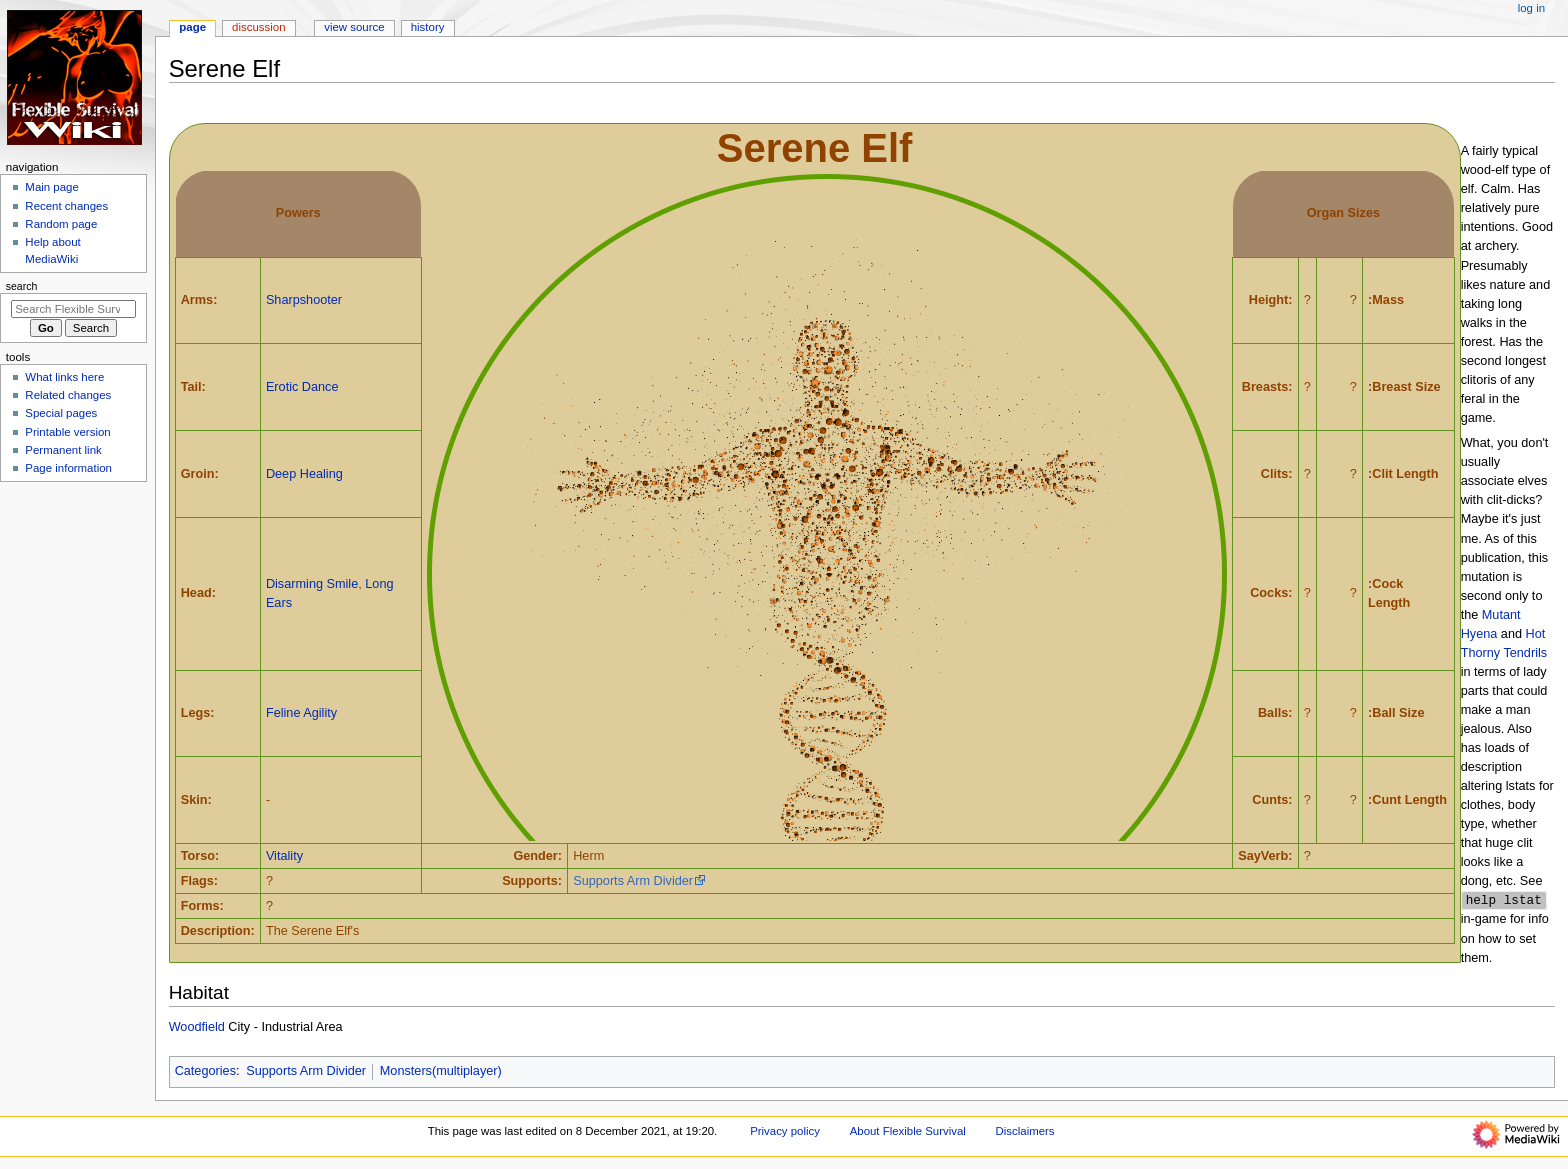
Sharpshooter (304, 300)
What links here (64, 377)
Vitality (284, 856)
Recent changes (66, 206)
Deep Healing (304, 474)
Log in (1531, 8)
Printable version (67, 432)
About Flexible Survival (908, 1132)
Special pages (61, 413)
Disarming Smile (312, 584)
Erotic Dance (302, 387)
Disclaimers (1025, 1132)
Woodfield (197, 1028)
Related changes (68, 395)
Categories (205, 1072)
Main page (52, 187)
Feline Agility (301, 713)
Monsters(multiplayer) (441, 1072)
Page (192, 27)
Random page (61, 224)
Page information (68, 468)
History (428, 27)
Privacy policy (785, 1132)
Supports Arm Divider (633, 881)
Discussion (258, 27)
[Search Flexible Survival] (73, 309)
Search (22, 286)
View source (354, 27)
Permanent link (63, 450)
